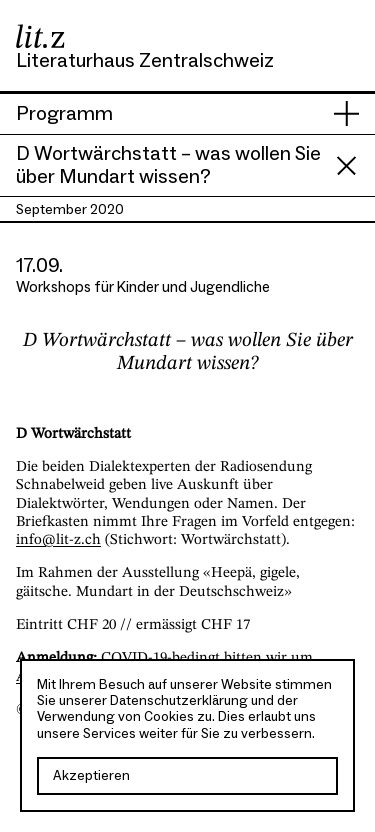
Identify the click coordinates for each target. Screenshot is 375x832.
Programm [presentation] (64, 114)
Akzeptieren (91, 776)
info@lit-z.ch (58, 540)
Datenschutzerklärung (179, 701)
